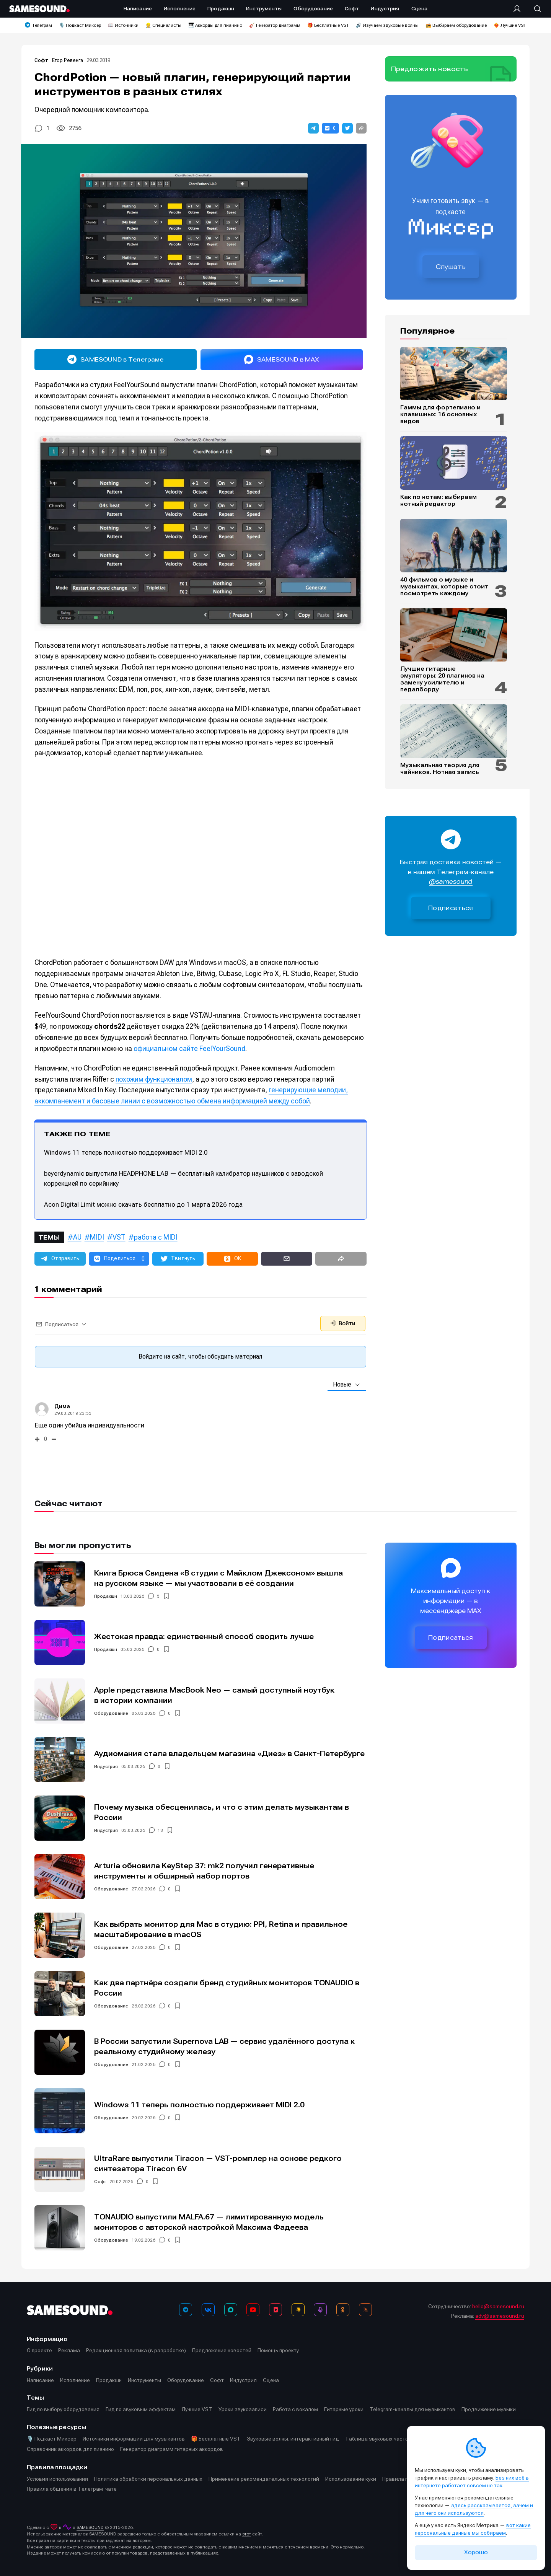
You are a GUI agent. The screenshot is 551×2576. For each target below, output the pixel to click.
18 (160, 1830)
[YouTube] (252, 2309)
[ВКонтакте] (208, 2309)
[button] (313, 128)
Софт (41, 60)
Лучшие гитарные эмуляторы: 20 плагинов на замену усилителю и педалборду (442, 679)
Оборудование (111, 1713)
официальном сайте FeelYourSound (189, 1048)
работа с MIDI (156, 1237)
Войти (342, 1323)
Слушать (451, 266)
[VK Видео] (275, 2309)
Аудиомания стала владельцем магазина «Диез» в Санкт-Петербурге (229, 1753)
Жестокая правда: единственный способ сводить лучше (204, 1636)
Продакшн (105, 1596)
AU (77, 1237)
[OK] (342, 2309)
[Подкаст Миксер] (320, 2309)
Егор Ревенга (67, 60)
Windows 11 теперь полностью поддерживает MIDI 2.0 (126, 1152)
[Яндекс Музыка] (298, 2309)
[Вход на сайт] (519, 9)
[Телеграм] (185, 2309)
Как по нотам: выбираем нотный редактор (438, 500)
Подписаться (450, 908)
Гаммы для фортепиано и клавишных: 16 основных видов (440, 414)
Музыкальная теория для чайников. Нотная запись (439, 769)
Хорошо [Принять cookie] (476, 2552)
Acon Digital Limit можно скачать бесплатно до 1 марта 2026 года (143, 1204)
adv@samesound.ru (499, 2316)
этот (246, 2534)
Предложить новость (429, 69)
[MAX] (230, 2309)
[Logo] (39, 8)
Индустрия (106, 1766)
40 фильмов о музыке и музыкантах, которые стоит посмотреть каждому (444, 586)
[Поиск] (534, 9)
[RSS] (365, 2309)
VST (119, 1237)
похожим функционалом (154, 1079)
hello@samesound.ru (498, 2306)
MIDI (97, 1237)
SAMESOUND (90, 2527)
